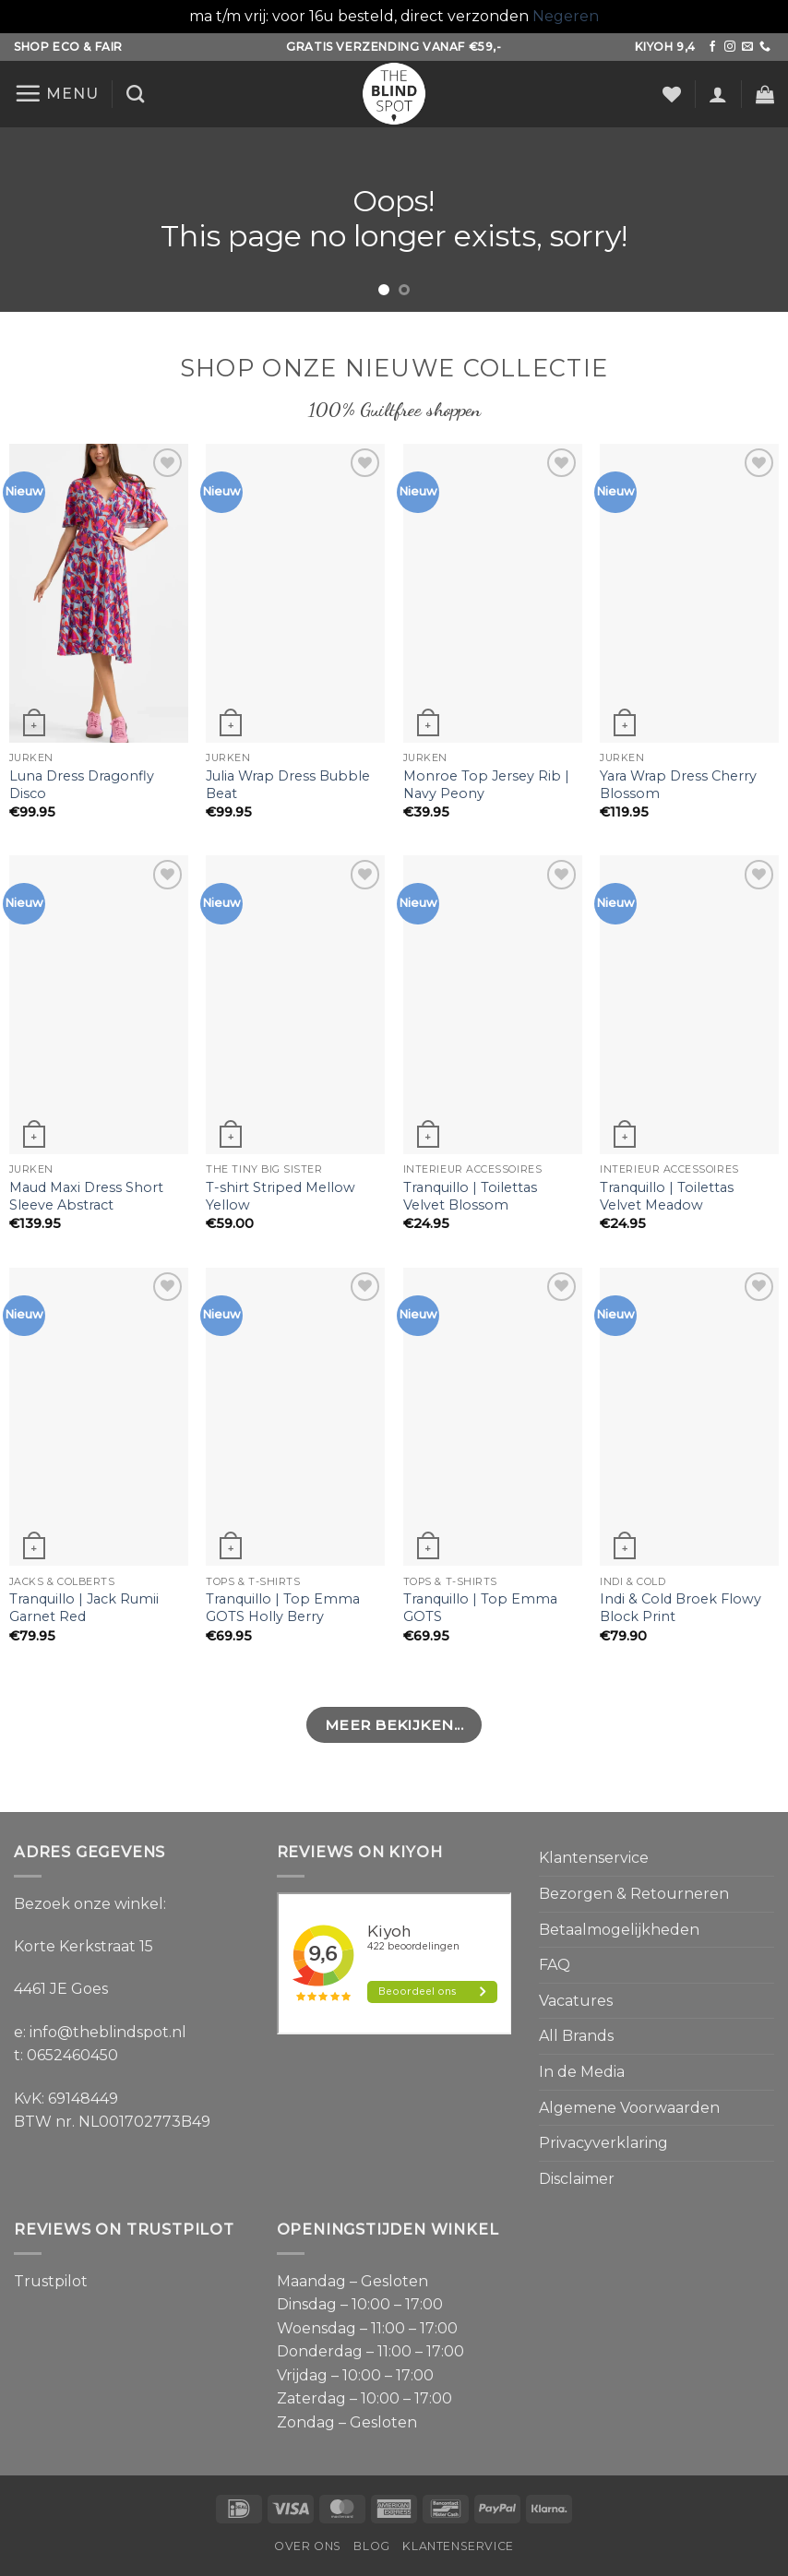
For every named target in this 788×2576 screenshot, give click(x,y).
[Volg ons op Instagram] (729, 47)
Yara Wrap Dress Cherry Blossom (678, 785)
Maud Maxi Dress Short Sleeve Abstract (86, 1196)
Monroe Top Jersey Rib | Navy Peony (486, 785)
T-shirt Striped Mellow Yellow (280, 1196)
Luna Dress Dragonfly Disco (81, 785)
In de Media (582, 2072)
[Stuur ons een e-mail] (747, 47)
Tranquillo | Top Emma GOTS (480, 1608)
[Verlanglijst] (672, 94)
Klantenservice (594, 1857)
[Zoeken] (135, 93)
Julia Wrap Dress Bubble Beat (288, 785)
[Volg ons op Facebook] (712, 47)
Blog (371, 2546)
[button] (56, 93)
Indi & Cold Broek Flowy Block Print (680, 1608)
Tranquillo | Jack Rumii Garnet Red (84, 1608)
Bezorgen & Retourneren (634, 1893)
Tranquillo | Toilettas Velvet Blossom (470, 1196)
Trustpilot (51, 2281)
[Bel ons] (764, 47)
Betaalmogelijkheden (619, 1929)
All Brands (576, 2036)
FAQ (554, 1965)
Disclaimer (577, 2179)
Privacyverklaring (603, 2143)
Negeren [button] (565, 16)
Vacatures (576, 2001)
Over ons (307, 2546)
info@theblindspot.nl (108, 2032)
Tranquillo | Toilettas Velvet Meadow (667, 1196)
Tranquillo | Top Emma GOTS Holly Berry (283, 1608)
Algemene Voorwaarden (629, 2108)
